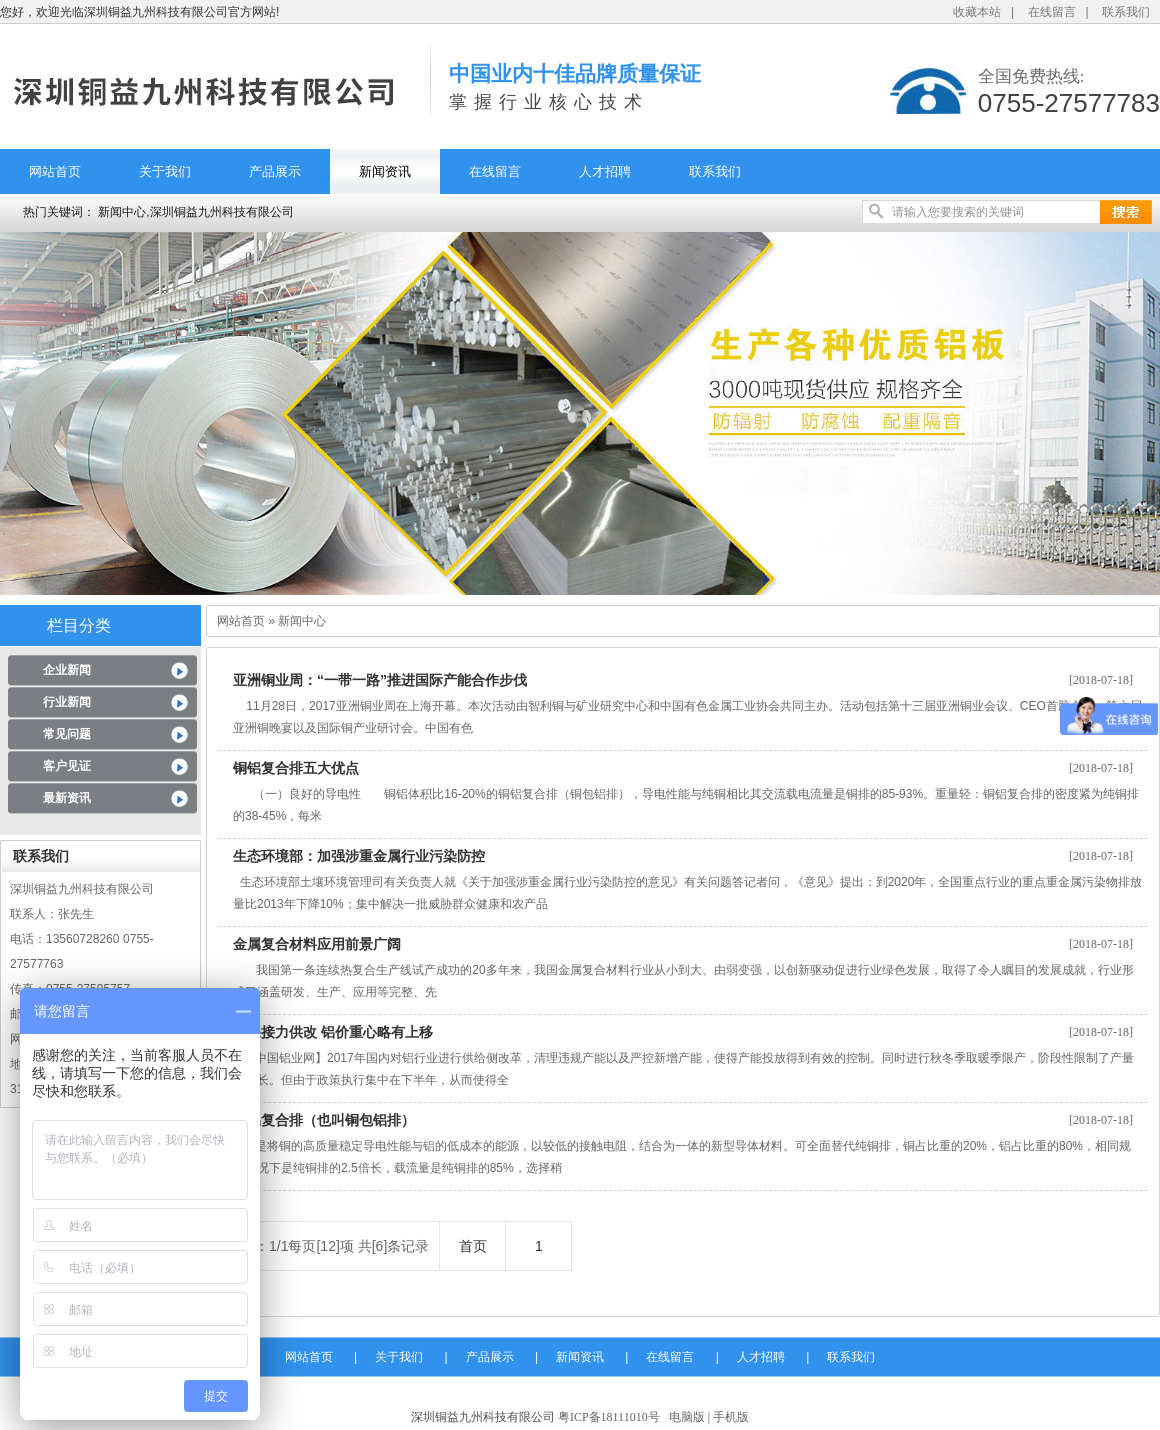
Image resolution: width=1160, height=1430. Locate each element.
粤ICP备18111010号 (609, 1417)
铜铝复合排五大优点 (303, 768)
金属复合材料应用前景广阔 (324, 944)
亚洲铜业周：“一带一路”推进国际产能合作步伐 (387, 680)
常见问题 (67, 734)
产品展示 (275, 171)
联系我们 (1126, 12)
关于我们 (165, 171)
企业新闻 (67, 670)
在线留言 (1052, 12)
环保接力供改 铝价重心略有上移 (340, 1032)
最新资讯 (67, 798)
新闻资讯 (385, 171)
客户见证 (67, 766)
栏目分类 (79, 625)
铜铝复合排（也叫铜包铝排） (324, 1120)
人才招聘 (605, 171)
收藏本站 (977, 12)
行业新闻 (67, 702)
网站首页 (55, 171)
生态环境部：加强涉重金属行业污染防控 (366, 856)
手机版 (731, 1417)
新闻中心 (302, 621)
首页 (473, 1246)
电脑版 (687, 1417)
